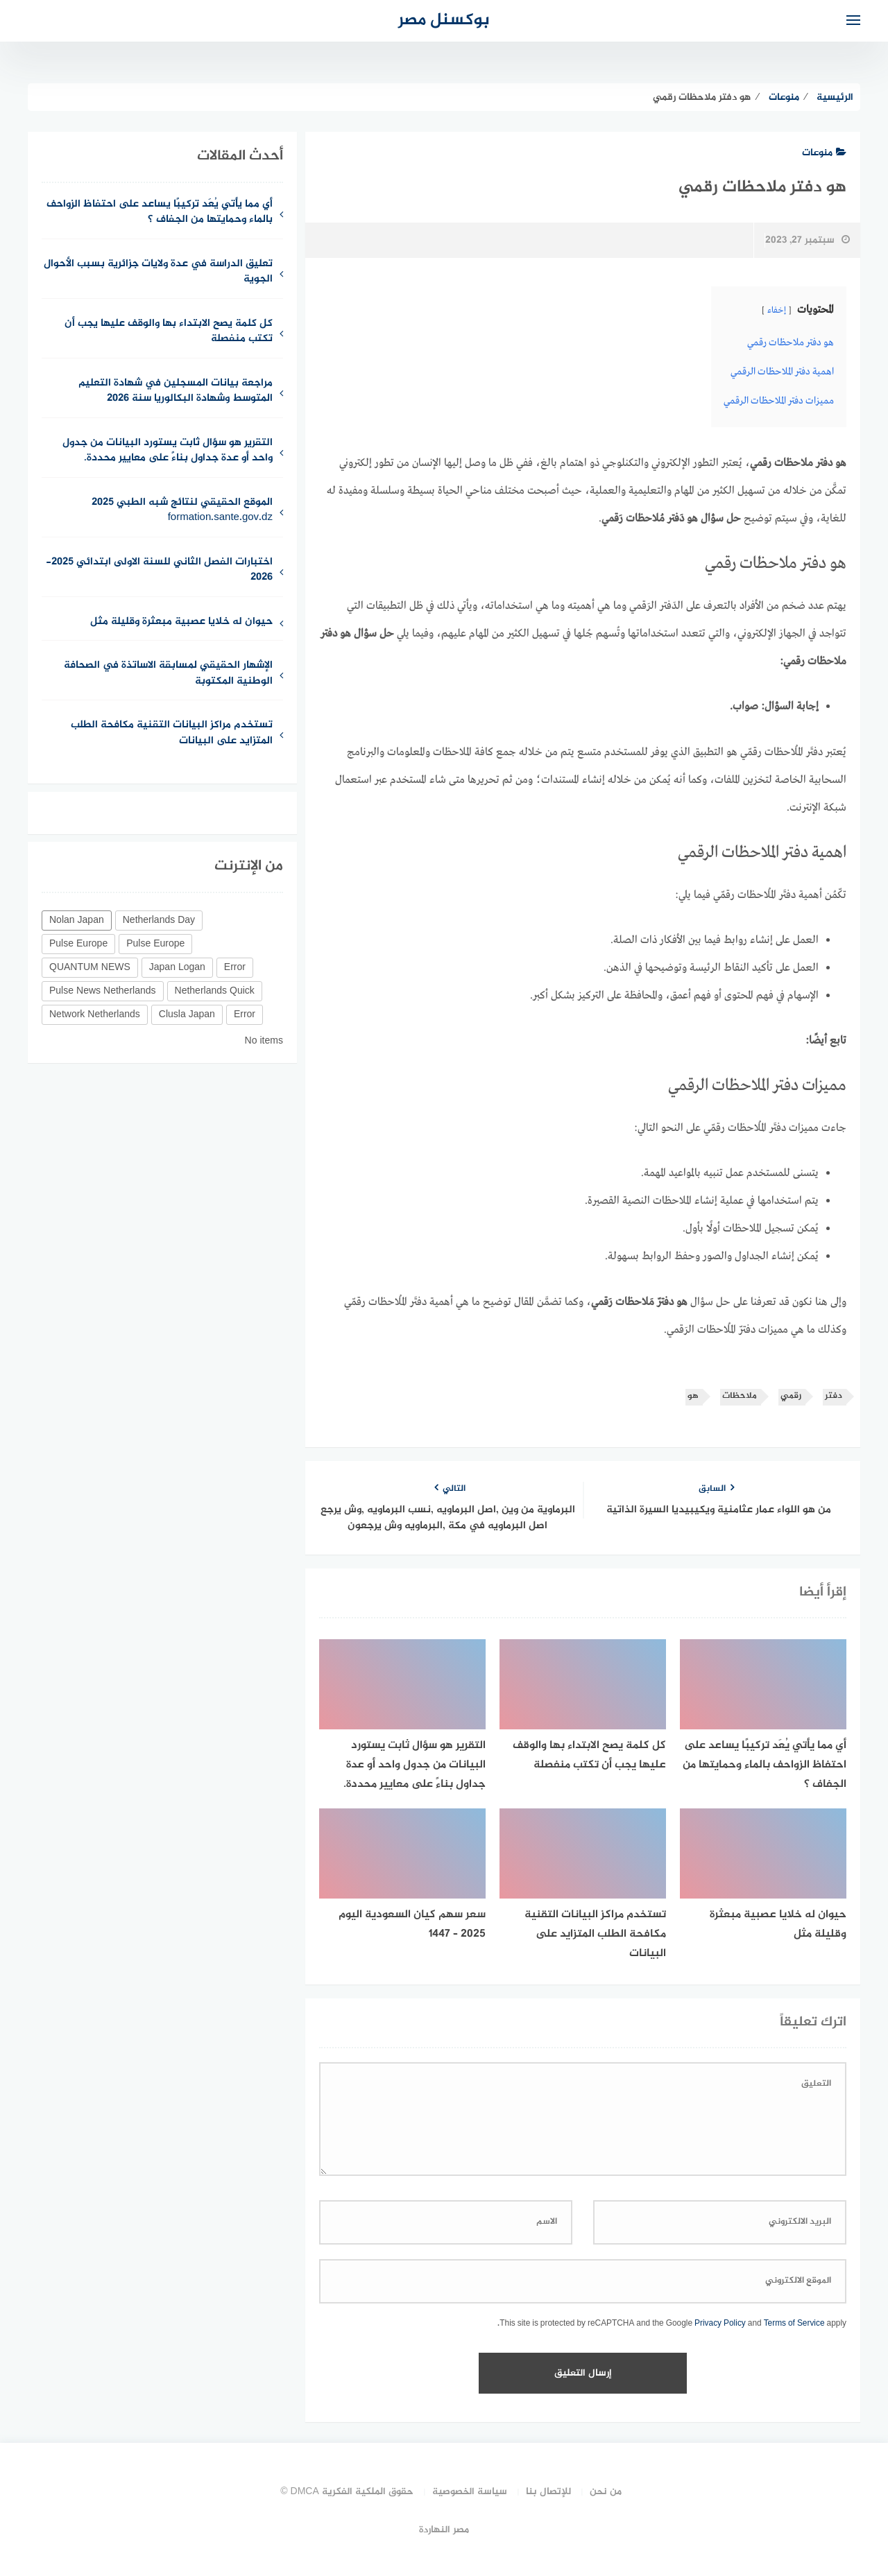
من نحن (606, 2492)
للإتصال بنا (548, 2492)
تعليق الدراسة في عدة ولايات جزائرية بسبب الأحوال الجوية (158, 272)
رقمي (790, 1396)
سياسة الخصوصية (469, 2492)
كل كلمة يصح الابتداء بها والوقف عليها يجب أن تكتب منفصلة (169, 332)
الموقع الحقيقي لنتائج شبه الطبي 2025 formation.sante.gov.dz (182, 511)
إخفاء (776, 310)
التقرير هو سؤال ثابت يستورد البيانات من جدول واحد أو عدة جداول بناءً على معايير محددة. (167, 451)
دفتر (833, 1396)
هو (693, 1396)
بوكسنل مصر (444, 20)
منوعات (824, 153)
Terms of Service (794, 2324)
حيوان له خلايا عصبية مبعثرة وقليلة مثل (181, 622)
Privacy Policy (720, 2324)
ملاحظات (739, 1396)
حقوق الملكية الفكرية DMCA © (346, 2492)
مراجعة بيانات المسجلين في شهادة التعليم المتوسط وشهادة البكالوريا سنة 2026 (175, 392)
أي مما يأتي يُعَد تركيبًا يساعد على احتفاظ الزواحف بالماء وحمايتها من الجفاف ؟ (159, 213)
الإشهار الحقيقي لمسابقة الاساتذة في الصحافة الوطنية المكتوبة (168, 674)
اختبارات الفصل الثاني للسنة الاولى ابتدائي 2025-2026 (159, 571)
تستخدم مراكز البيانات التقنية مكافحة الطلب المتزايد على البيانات (172, 734)
